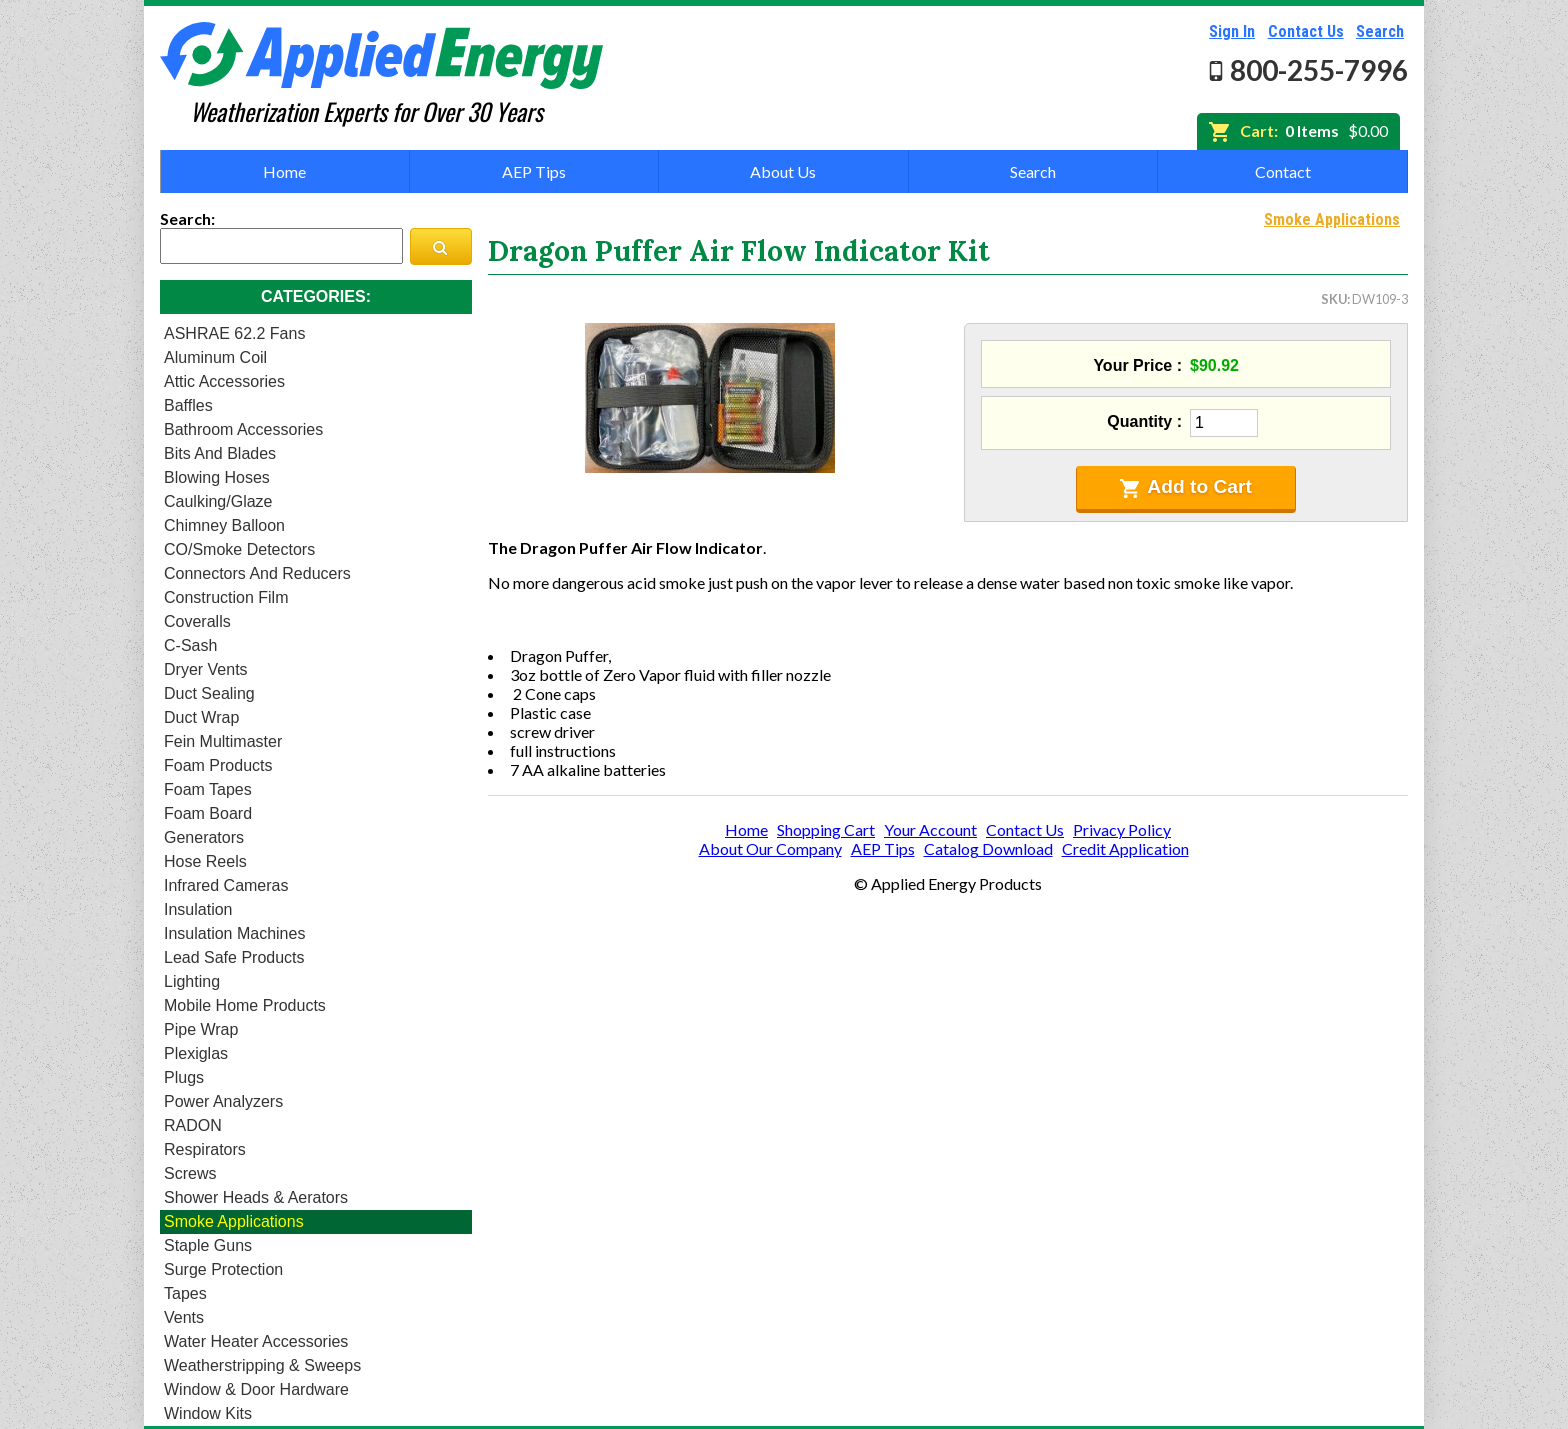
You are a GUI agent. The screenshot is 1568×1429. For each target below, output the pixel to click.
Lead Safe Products (234, 957)
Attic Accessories (224, 381)
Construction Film (226, 597)
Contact (1283, 171)
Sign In (1232, 31)
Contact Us (1306, 31)
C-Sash (190, 645)
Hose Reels (205, 861)
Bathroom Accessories (243, 429)
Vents (184, 1317)
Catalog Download (988, 848)
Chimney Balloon (224, 525)
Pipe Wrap (201, 1029)
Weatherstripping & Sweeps (262, 1365)
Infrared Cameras (226, 885)
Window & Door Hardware (256, 1389)
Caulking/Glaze (218, 501)
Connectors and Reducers (257, 573)
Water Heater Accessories (256, 1341)
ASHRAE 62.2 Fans (234, 333)
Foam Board (208, 813)
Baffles (188, 405)
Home (284, 171)
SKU (1334, 299)
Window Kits (208, 1413)
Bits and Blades (220, 453)
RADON (193, 1125)
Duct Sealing (209, 693)
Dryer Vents (206, 669)
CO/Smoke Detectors (239, 549)
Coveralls (197, 621)
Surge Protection (223, 1269)
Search (1380, 31)
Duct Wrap (201, 717)
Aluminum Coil (215, 357)
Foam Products (218, 765)
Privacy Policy (1122, 829)
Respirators (205, 1149)
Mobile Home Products (245, 1005)
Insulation (198, 909)
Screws (190, 1173)
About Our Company (770, 848)
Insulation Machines (234, 933)
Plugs (184, 1077)
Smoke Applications (234, 1221)
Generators (204, 837)
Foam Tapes (208, 789)
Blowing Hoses (217, 477)
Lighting (192, 981)
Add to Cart (1186, 487)
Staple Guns (208, 1245)
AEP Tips (534, 171)
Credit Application (1125, 848)
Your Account (930, 829)
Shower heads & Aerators (256, 1197)
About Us (783, 171)
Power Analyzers (223, 1101)
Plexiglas (196, 1053)
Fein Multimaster (223, 741)
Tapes (185, 1293)
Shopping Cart (826, 829)
